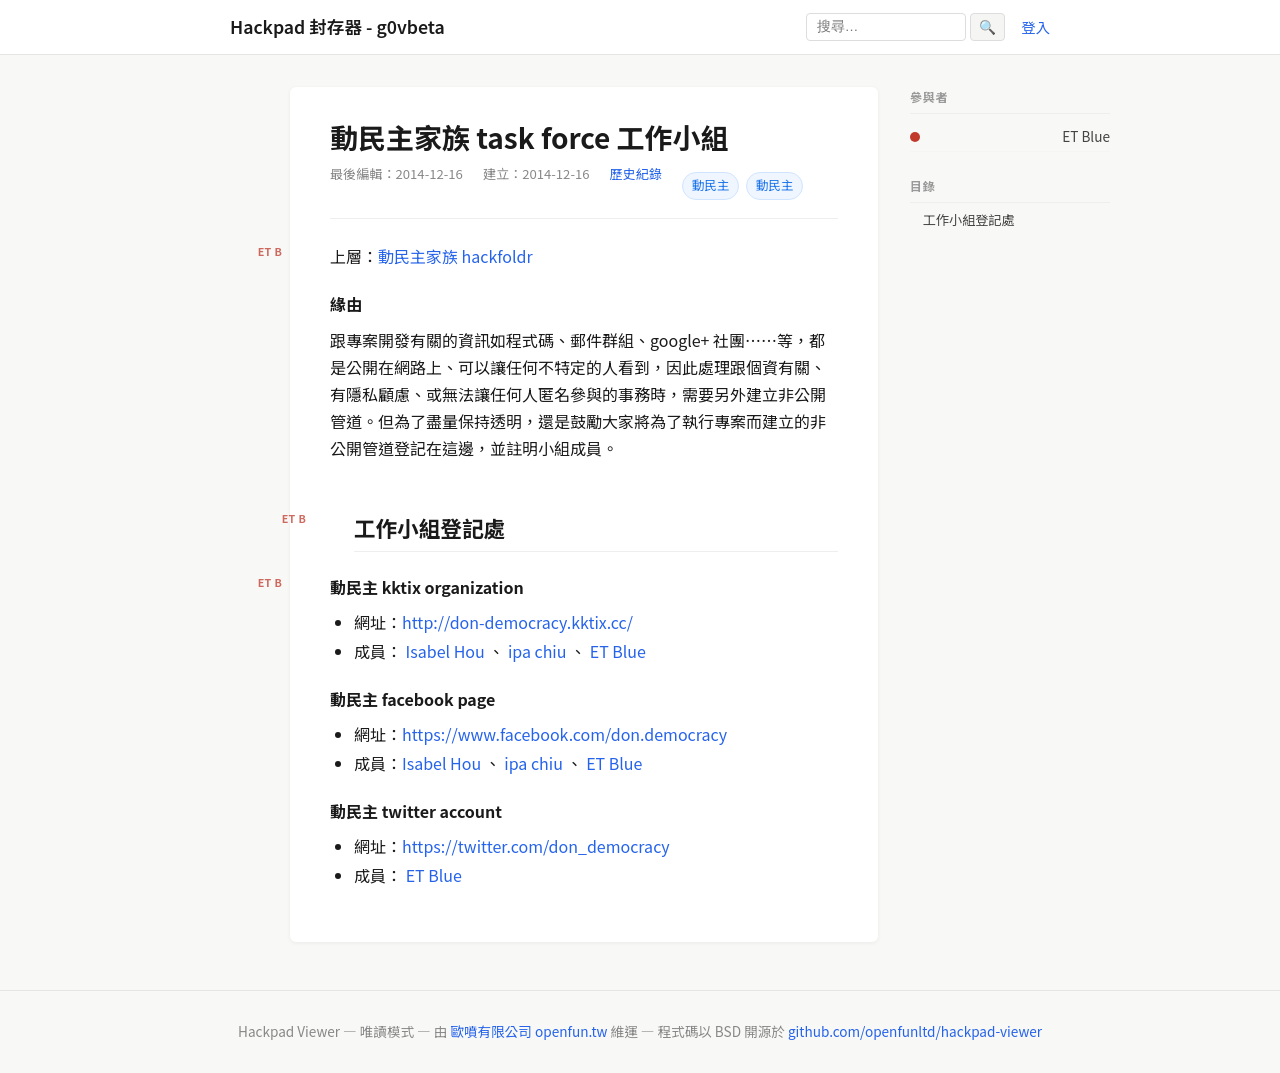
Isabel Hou (445, 651)
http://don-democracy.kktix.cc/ (517, 622)
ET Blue (618, 651)
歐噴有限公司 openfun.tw (528, 1031)
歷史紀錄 (636, 173)
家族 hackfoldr (479, 256)
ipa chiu (537, 651)
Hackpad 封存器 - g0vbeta (337, 26)
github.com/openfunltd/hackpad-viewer (915, 1031)
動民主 (710, 185)
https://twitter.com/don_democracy (536, 846)
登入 (1035, 26)
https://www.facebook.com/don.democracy (564, 734)
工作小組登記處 (969, 220)
